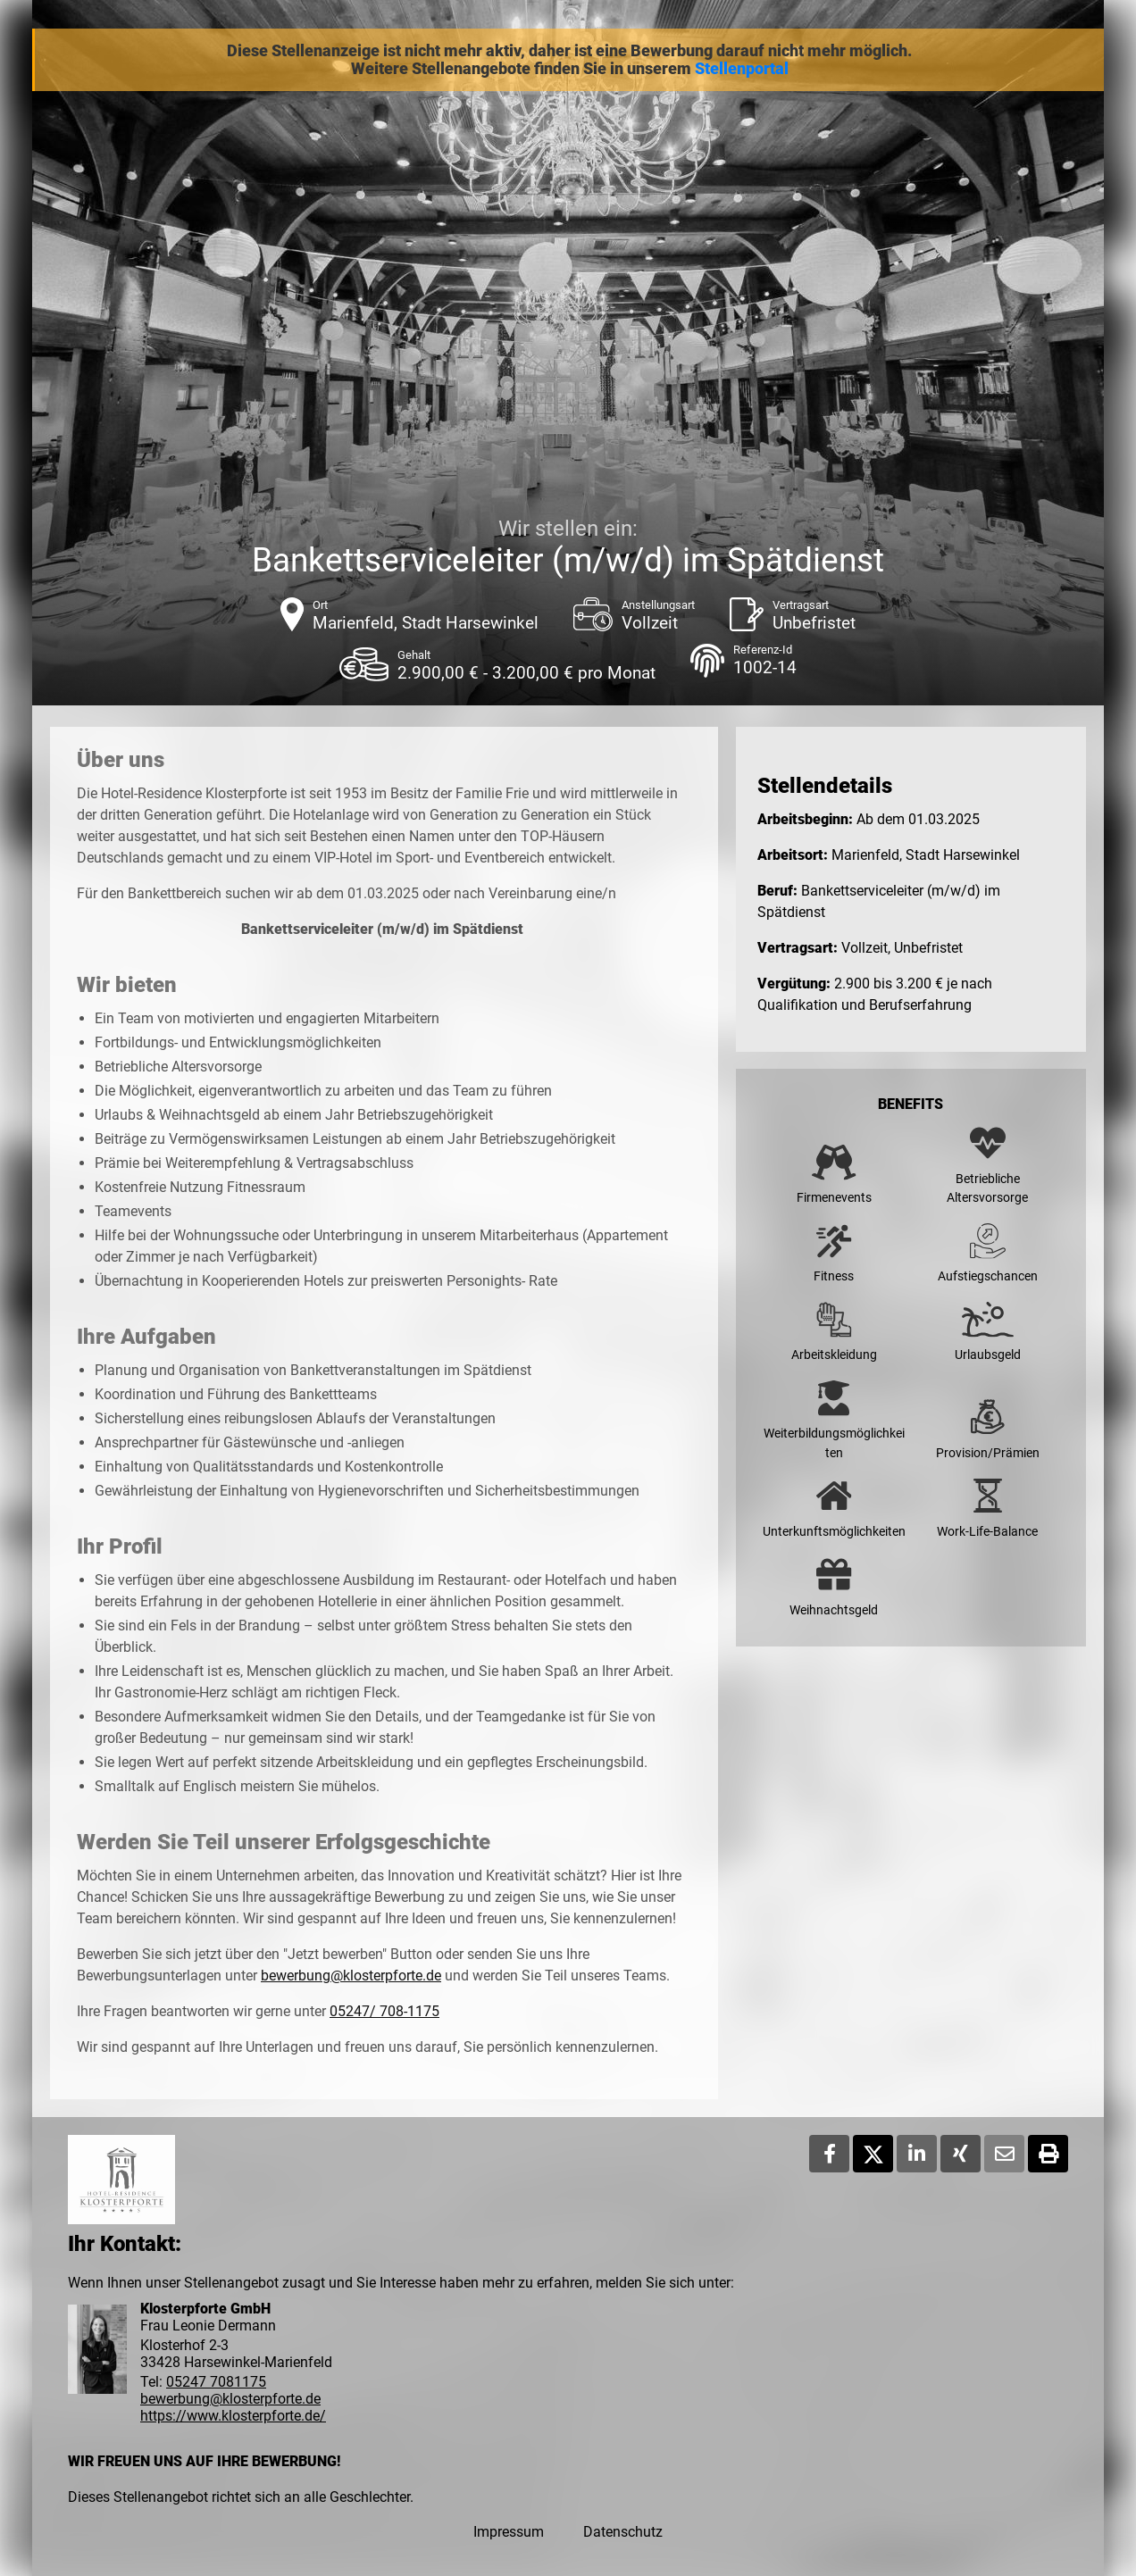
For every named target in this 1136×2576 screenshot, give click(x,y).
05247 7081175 (216, 2381)
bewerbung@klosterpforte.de (351, 1975)
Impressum (508, 2531)
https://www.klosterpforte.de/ (233, 2415)
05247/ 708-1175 (384, 2011)
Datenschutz (623, 2531)
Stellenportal (742, 69)
